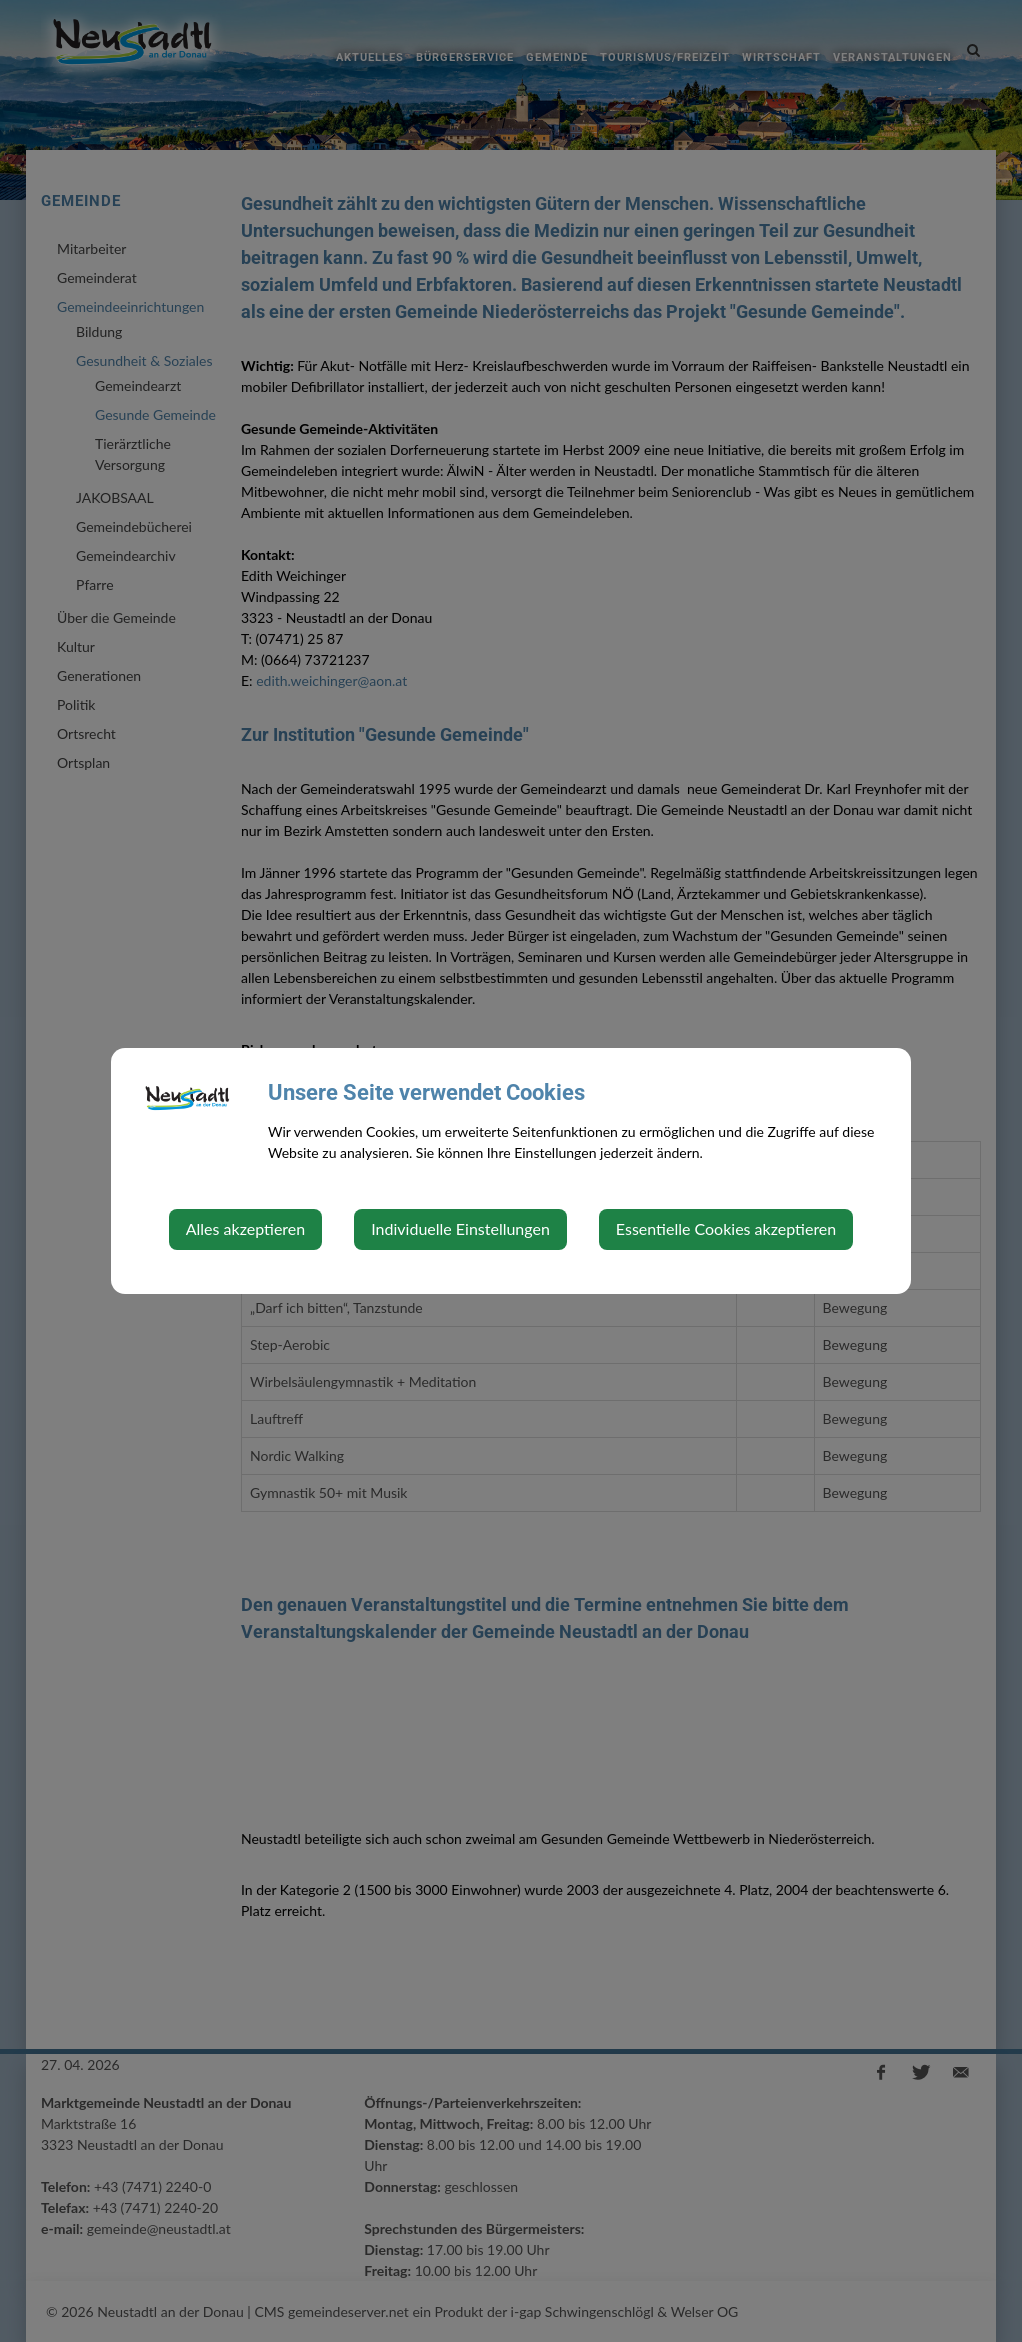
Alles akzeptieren (245, 1228)
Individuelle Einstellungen (460, 1228)
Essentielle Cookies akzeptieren (726, 1228)
